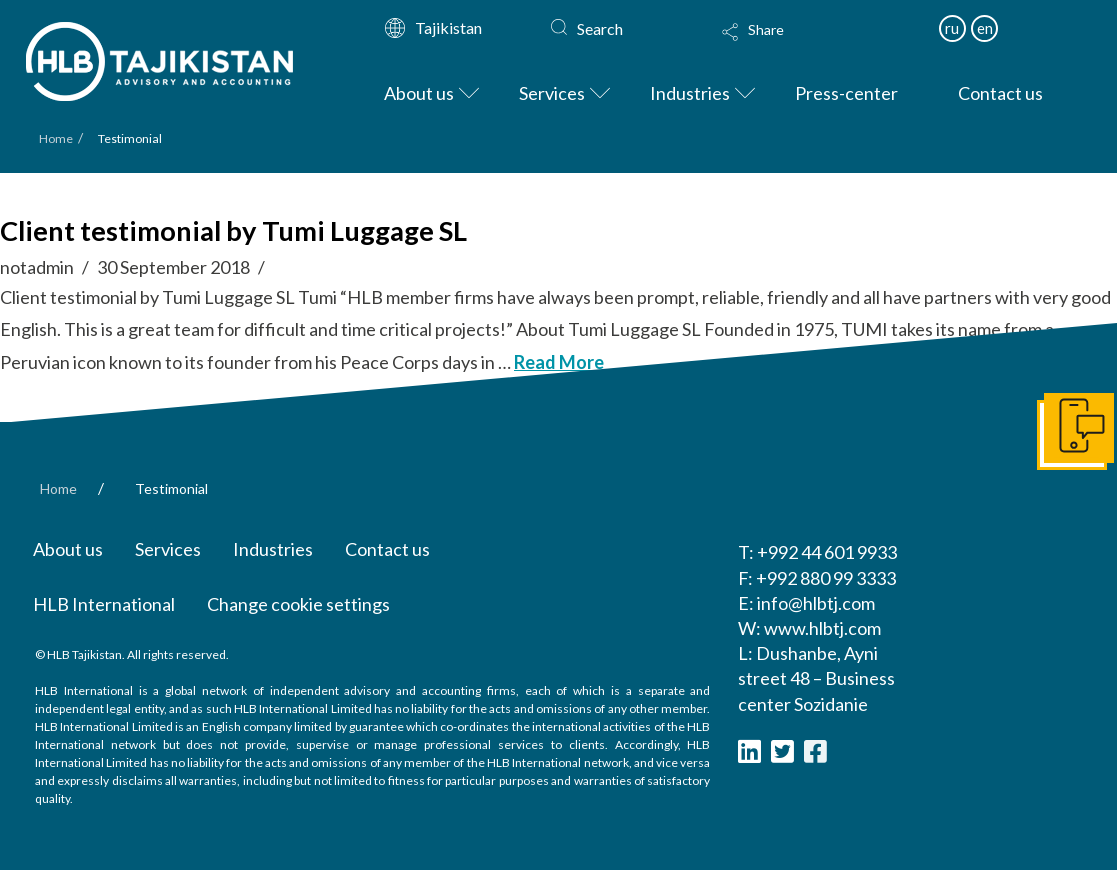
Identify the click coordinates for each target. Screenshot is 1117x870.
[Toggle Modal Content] (799, 45)
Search (600, 28)
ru (952, 28)
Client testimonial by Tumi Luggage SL (233, 230)
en (985, 28)
